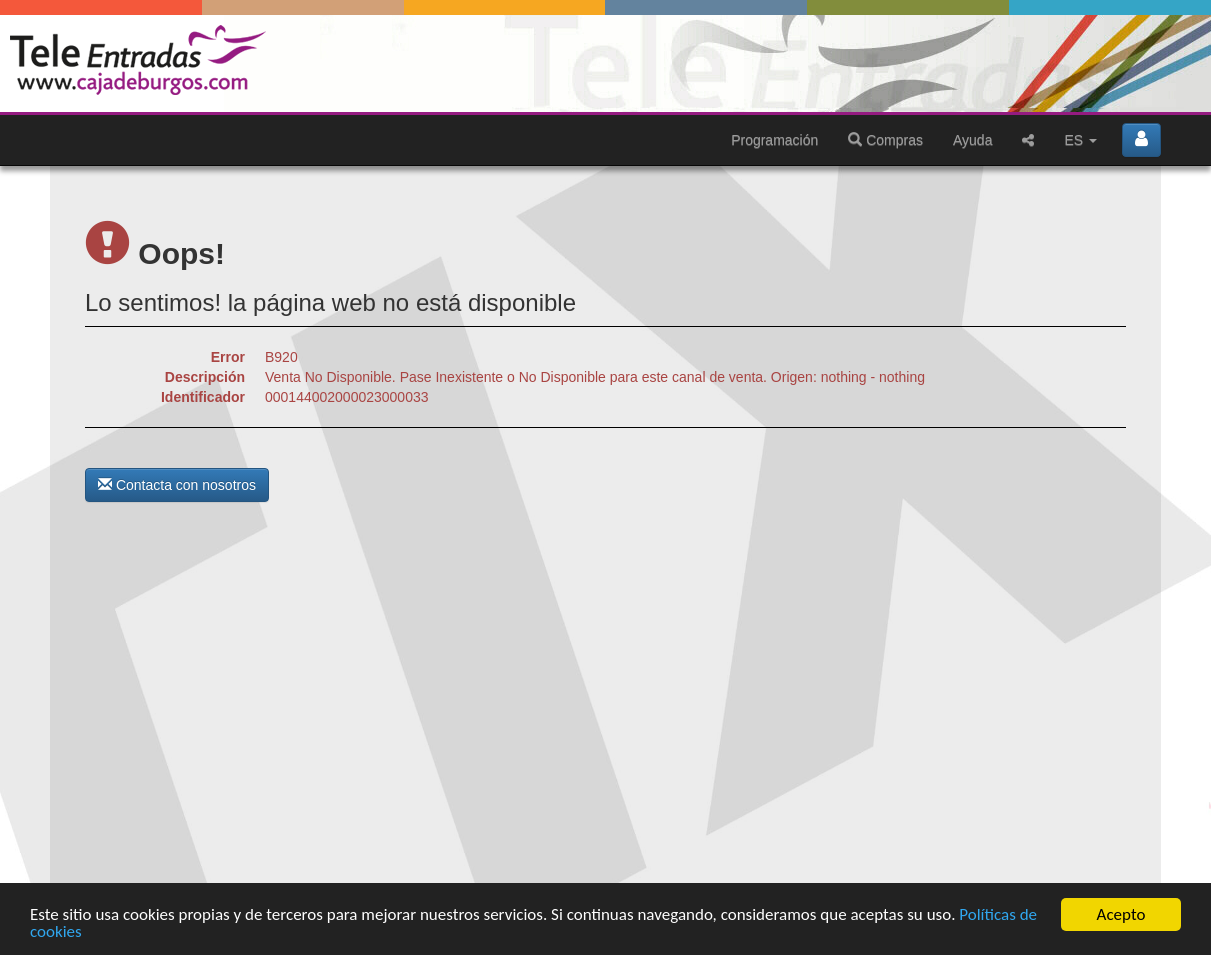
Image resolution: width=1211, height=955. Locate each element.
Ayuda (972, 140)
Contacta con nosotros (177, 485)
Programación (774, 140)
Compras (885, 140)
